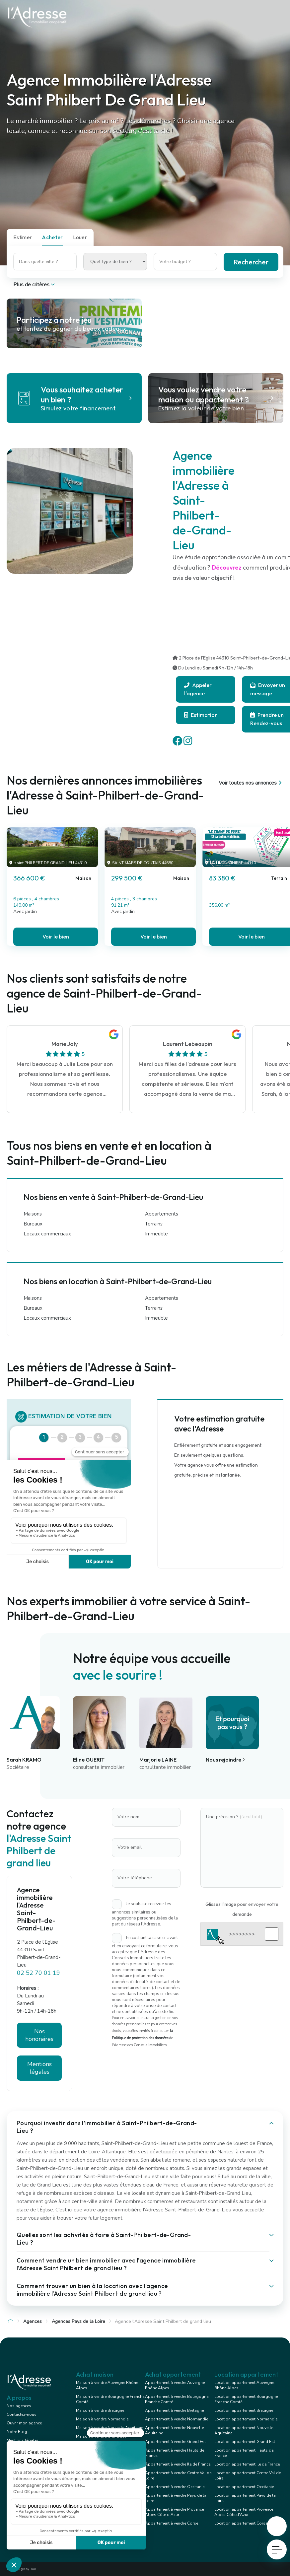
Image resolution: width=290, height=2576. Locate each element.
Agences (32, 2321)
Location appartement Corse (240, 2523)
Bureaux (33, 1223)
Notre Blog (17, 2431)
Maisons (33, 1214)
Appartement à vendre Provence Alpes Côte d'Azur (174, 2512)
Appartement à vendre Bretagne (174, 2410)
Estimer (22, 237)
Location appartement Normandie (245, 2419)
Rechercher (251, 262)
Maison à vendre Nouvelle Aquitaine (109, 2427)
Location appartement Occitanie (244, 2486)
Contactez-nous (21, 2414)
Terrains (154, 1223)
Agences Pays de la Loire (78, 2321)
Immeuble (156, 1233)
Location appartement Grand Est (244, 2441)
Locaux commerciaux (47, 1233)
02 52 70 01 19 (38, 1973)
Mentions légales (39, 2068)
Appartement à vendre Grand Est (175, 2441)
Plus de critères (34, 284)
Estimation (201, 715)
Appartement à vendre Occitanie (174, 2486)
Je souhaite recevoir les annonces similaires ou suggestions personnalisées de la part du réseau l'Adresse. (145, 1914)
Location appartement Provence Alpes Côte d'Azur (243, 2512)
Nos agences (19, 2405)
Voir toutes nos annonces (251, 783)
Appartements (161, 1214)
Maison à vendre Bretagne (100, 2410)
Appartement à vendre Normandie (176, 2419)
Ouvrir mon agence (24, 2423)
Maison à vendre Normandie (102, 2419)
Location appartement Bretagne (243, 2410)
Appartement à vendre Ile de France (177, 2464)
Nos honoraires (39, 2035)
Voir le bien (55, 936)
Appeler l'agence (198, 689)
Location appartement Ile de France (247, 2464)
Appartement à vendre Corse (171, 2523)
